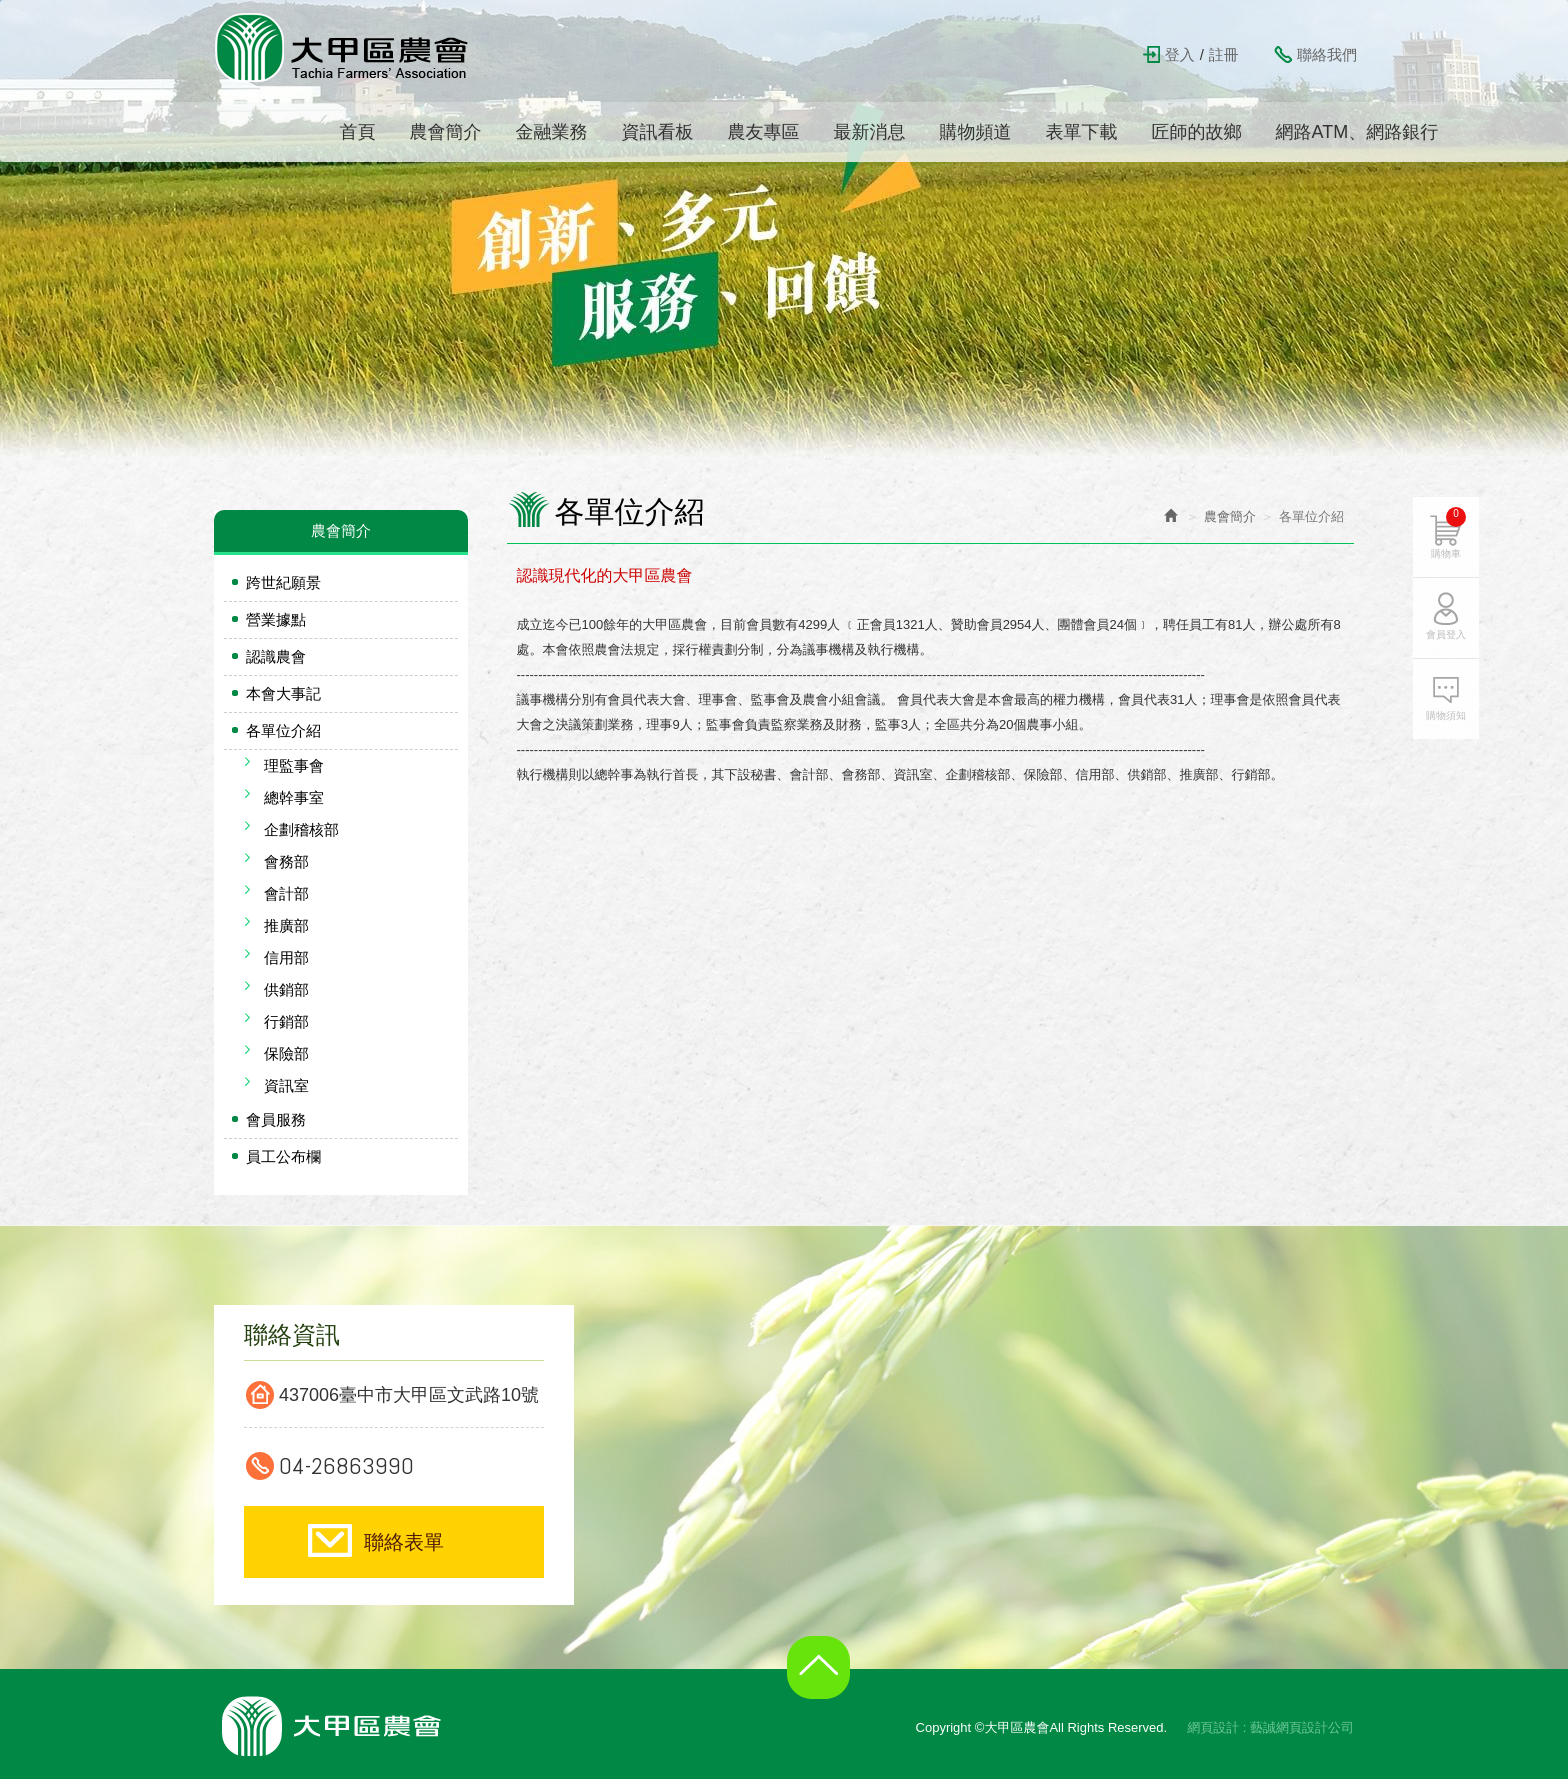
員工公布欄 (283, 1156)
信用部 (286, 957)
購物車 (1453, 526)
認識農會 (276, 656)
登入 (1180, 54)
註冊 (1224, 54)
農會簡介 (1230, 516)
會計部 (286, 893)
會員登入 (1451, 627)
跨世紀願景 (283, 582)
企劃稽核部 (301, 829)
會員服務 (276, 1119)
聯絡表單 (404, 1542)
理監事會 (294, 765)
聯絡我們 (1327, 54)
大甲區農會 (343, 47)
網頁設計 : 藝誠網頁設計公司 (1270, 1727)
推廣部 (286, 925)
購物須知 (1451, 708)
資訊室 (286, 1085)
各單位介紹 (283, 730)
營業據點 (276, 619)
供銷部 (286, 989)
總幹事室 (294, 797)
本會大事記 (283, 693)
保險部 (286, 1053)
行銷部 (286, 1021)
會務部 (286, 861)
